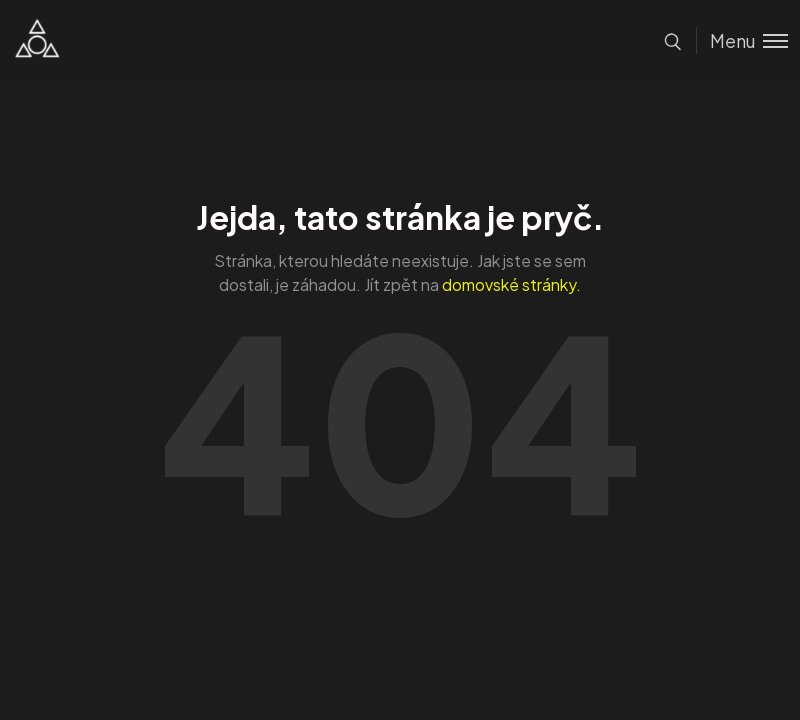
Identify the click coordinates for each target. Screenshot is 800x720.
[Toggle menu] (742, 40)
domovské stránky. (511, 284)
